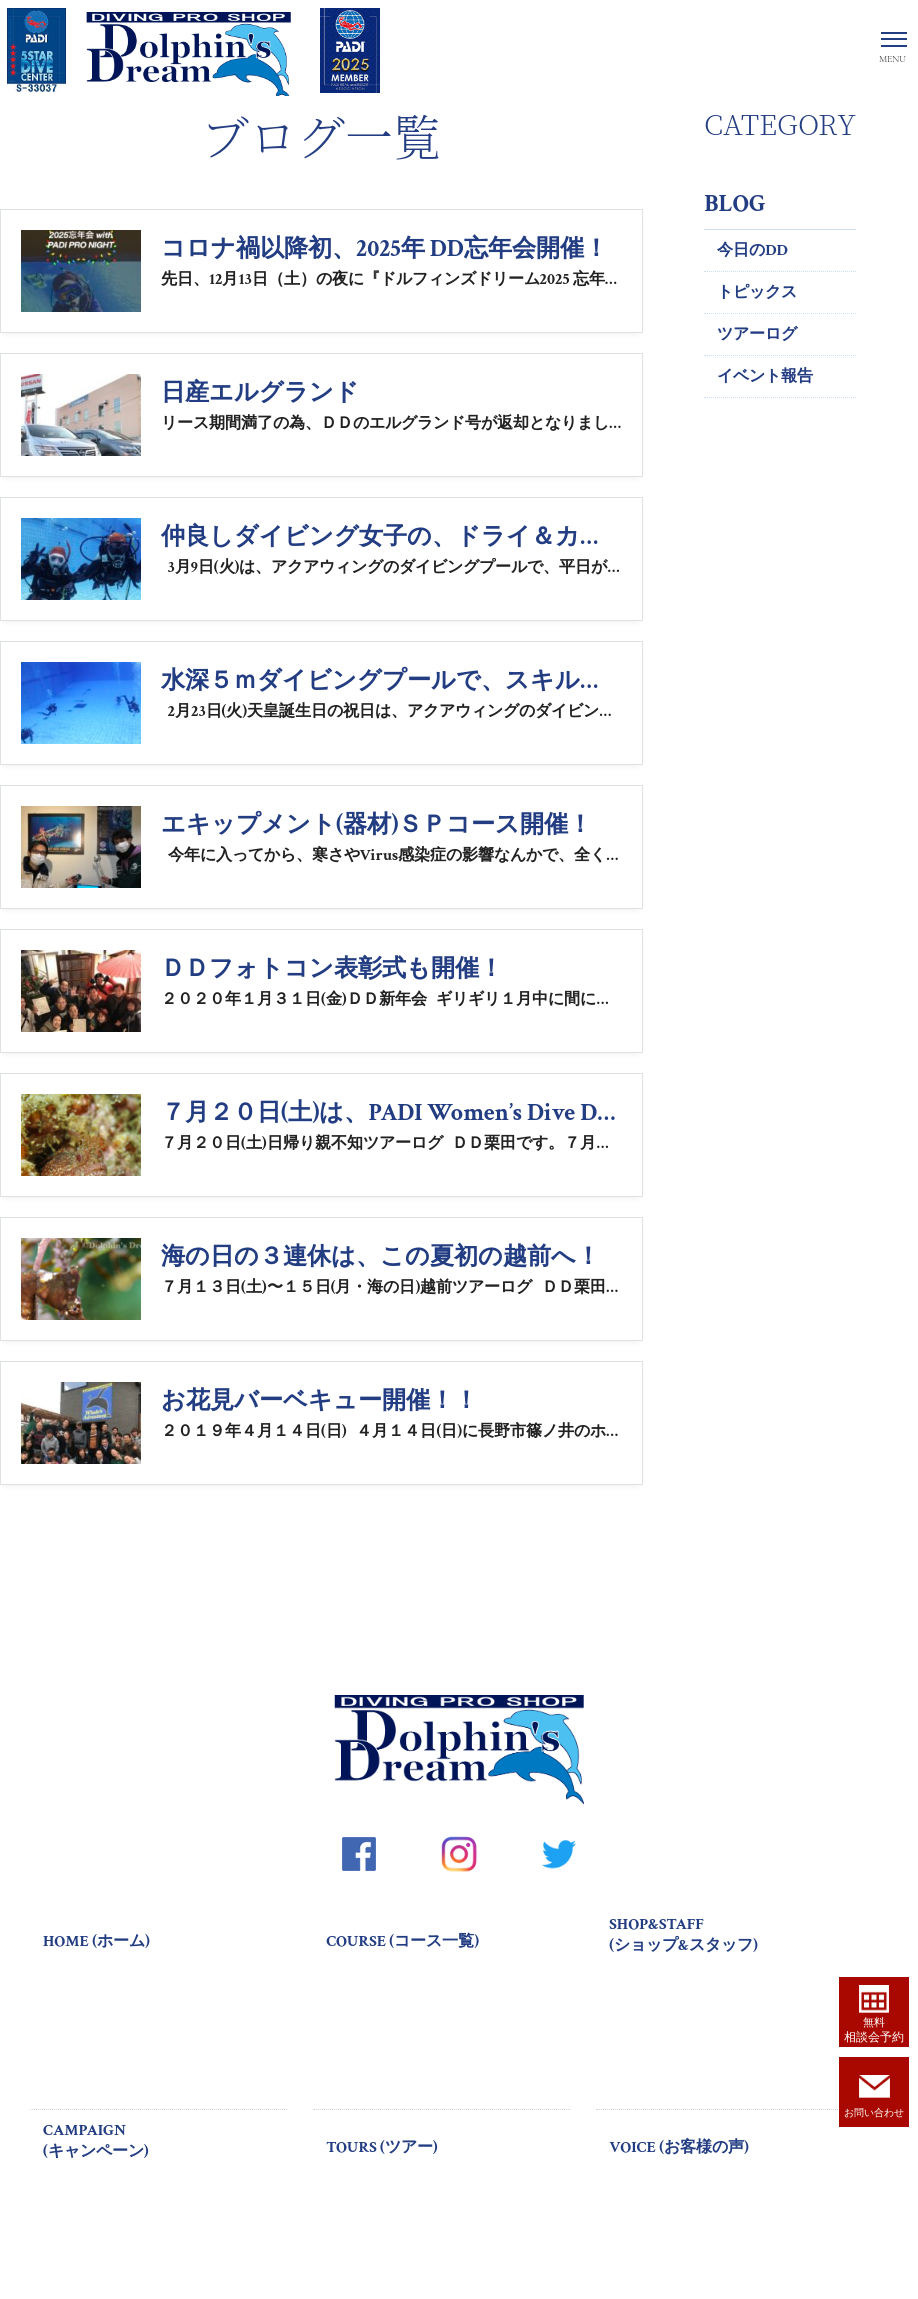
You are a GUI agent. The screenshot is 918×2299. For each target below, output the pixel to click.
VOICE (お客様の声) (679, 2147)
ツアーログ (757, 334)
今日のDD (752, 250)
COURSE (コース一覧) (402, 1941)
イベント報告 (765, 376)
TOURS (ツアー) (381, 2147)
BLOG (734, 203)
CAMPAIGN (165, 2141)
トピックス (757, 292)
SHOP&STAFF (731, 1935)
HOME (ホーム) (96, 1941)
